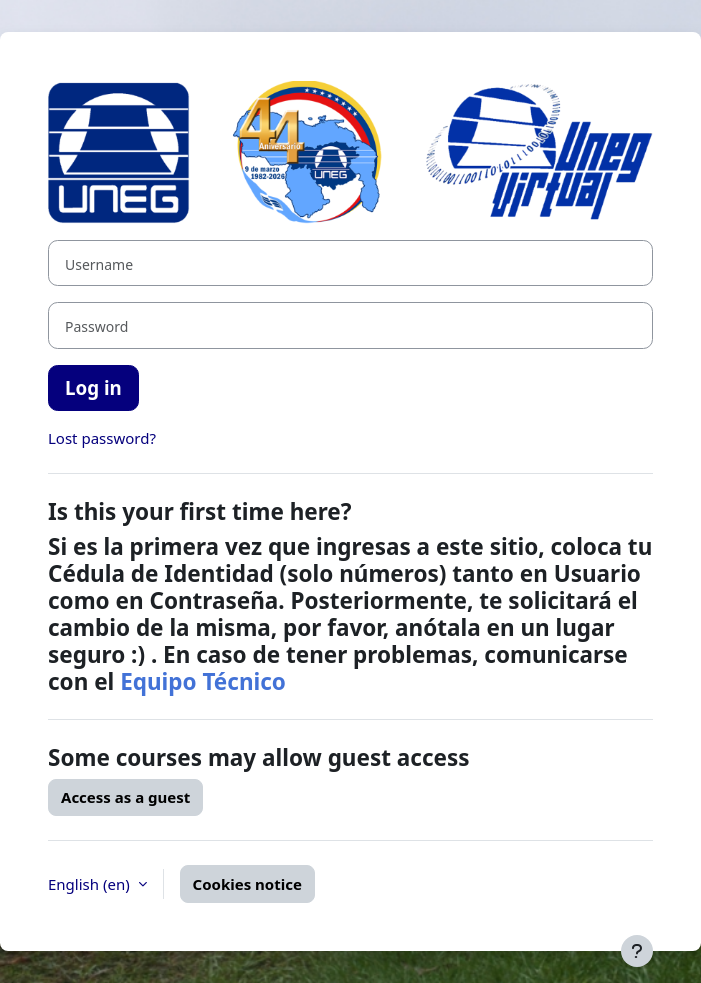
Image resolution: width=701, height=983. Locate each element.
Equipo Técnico (203, 681)
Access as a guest (125, 797)
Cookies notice (247, 884)
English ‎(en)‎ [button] (91, 884)
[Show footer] (637, 951)
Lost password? (102, 438)
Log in (93, 387)
